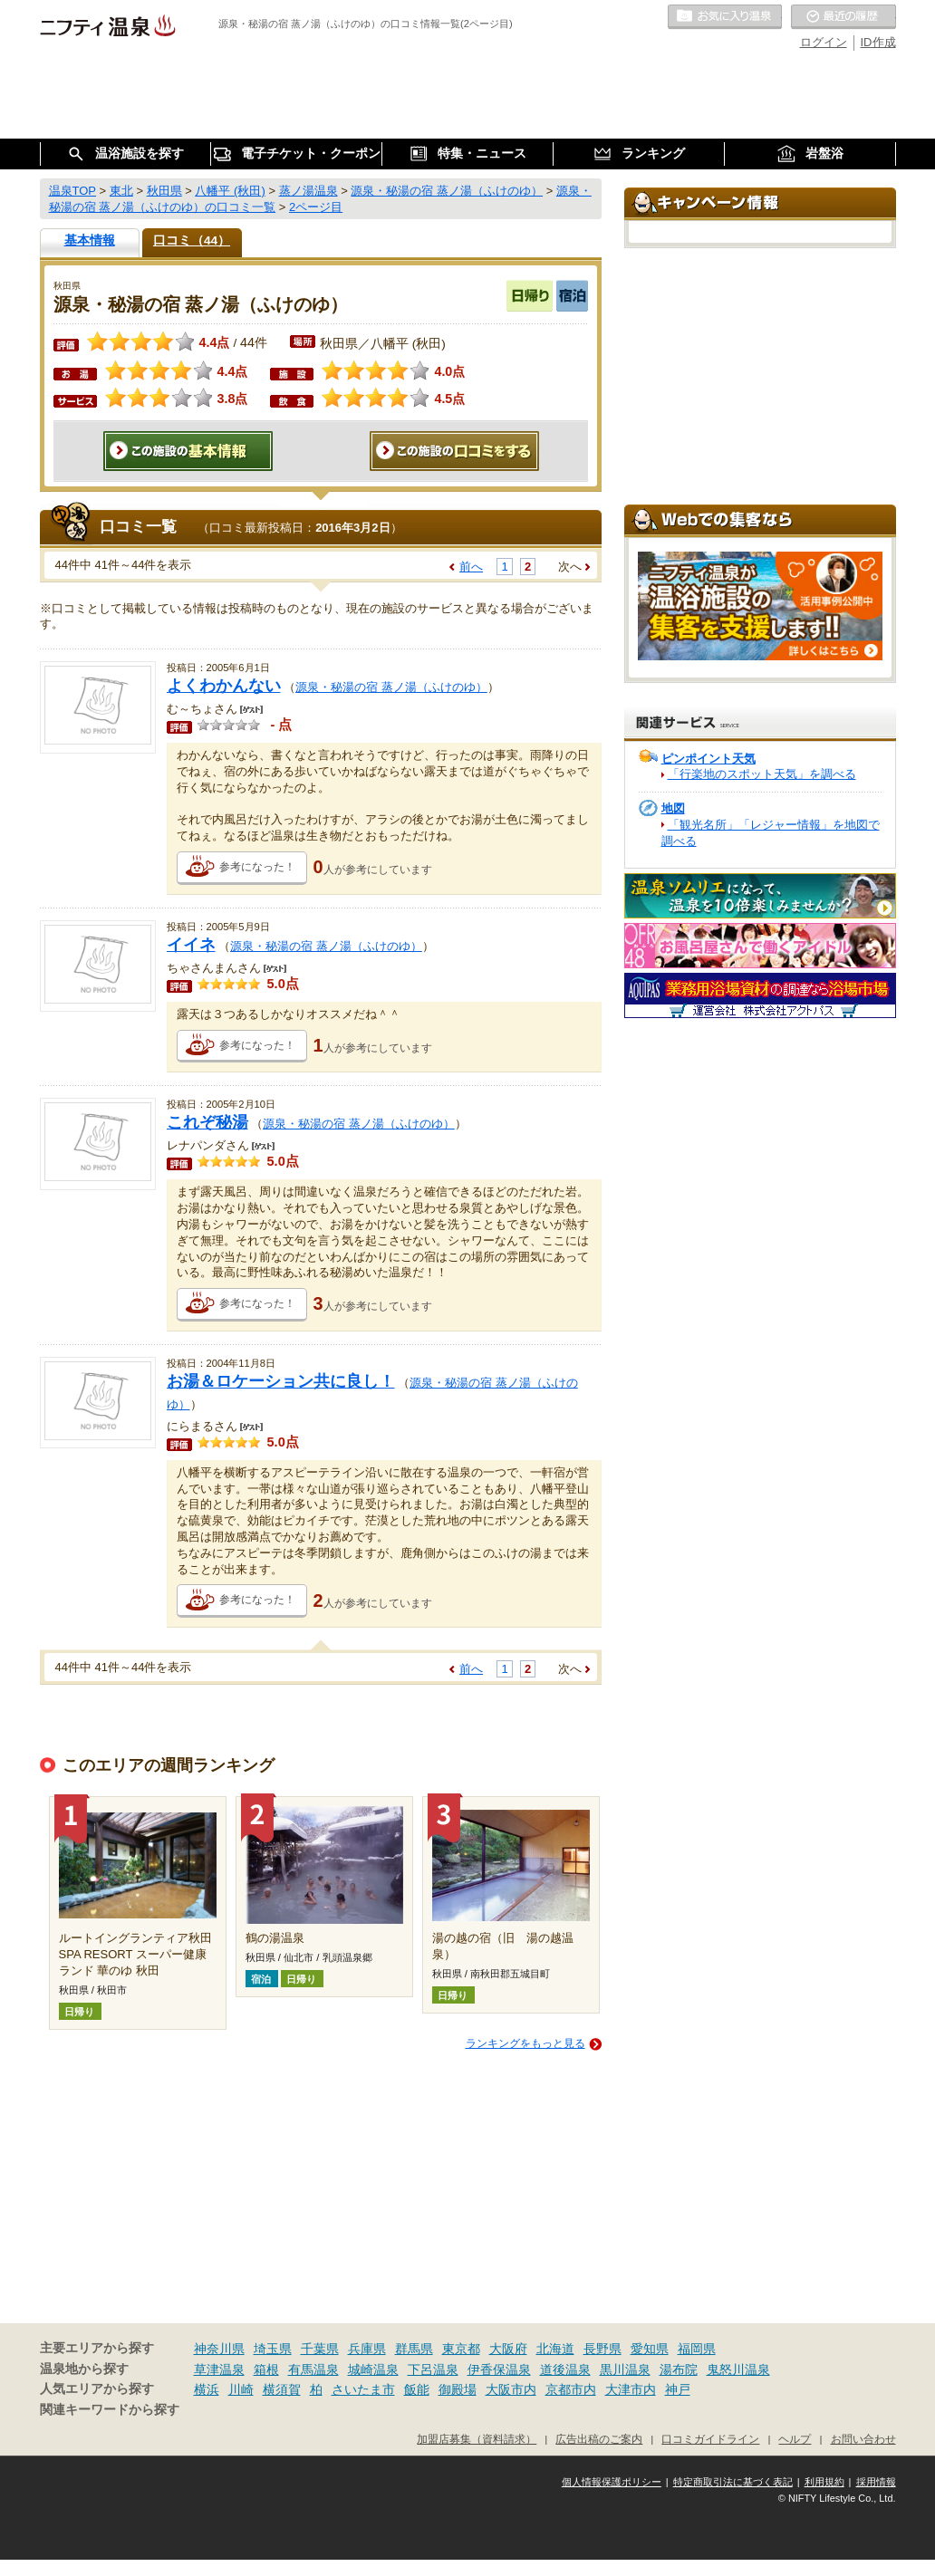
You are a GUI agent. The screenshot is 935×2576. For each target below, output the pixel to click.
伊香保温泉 (499, 2369)
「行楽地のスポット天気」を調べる (762, 774)
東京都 (461, 2348)
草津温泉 (219, 2369)
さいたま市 (363, 2389)
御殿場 (458, 2389)
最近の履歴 (843, 17)
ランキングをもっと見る (525, 2043)
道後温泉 (565, 2369)
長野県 (602, 2348)
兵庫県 (367, 2348)
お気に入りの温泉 (725, 17)
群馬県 (414, 2348)
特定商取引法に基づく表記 (733, 2481)
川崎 (241, 2389)
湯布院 (679, 2369)
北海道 (555, 2348)
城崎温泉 (373, 2369)
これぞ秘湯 (207, 1122)
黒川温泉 (625, 2369)
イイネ (191, 945)
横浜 (206, 2389)
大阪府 (508, 2348)
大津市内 (630, 2389)
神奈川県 (219, 2348)
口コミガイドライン (710, 2439)
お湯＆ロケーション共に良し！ (281, 1381)
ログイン (823, 42)
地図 (673, 808)
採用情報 (876, 2481)
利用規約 (824, 2481)
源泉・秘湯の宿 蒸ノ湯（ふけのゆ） (391, 687)
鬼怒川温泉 (738, 2369)
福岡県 (697, 2348)
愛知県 (650, 2348)
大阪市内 (511, 2389)
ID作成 (878, 42)
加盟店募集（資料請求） (476, 2439)
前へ (471, 566)
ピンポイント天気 (708, 758)
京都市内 (570, 2389)
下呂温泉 (433, 2369)
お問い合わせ (863, 2439)
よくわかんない (224, 686)
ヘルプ (794, 2439)
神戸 (677, 2389)
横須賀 (282, 2389)
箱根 (266, 2369)
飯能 (416, 2389)
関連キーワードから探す (109, 2410)
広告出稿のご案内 (598, 2439)
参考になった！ (257, 866)
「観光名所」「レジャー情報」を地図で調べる (770, 833)
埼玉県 (273, 2348)
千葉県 (320, 2348)
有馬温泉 (313, 2369)
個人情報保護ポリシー (611, 2481)
